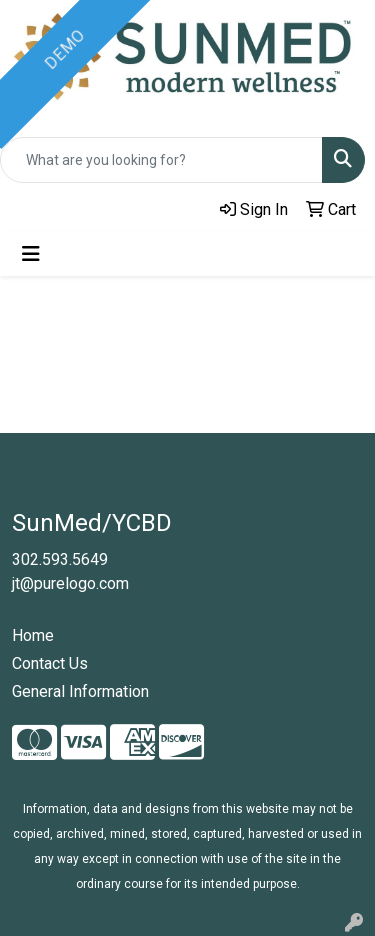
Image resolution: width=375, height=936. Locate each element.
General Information (80, 691)
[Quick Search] (161, 160)
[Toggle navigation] (31, 254)
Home (33, 635)
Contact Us (50, 663)
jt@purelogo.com (70, 583)
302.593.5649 (60, 559)
